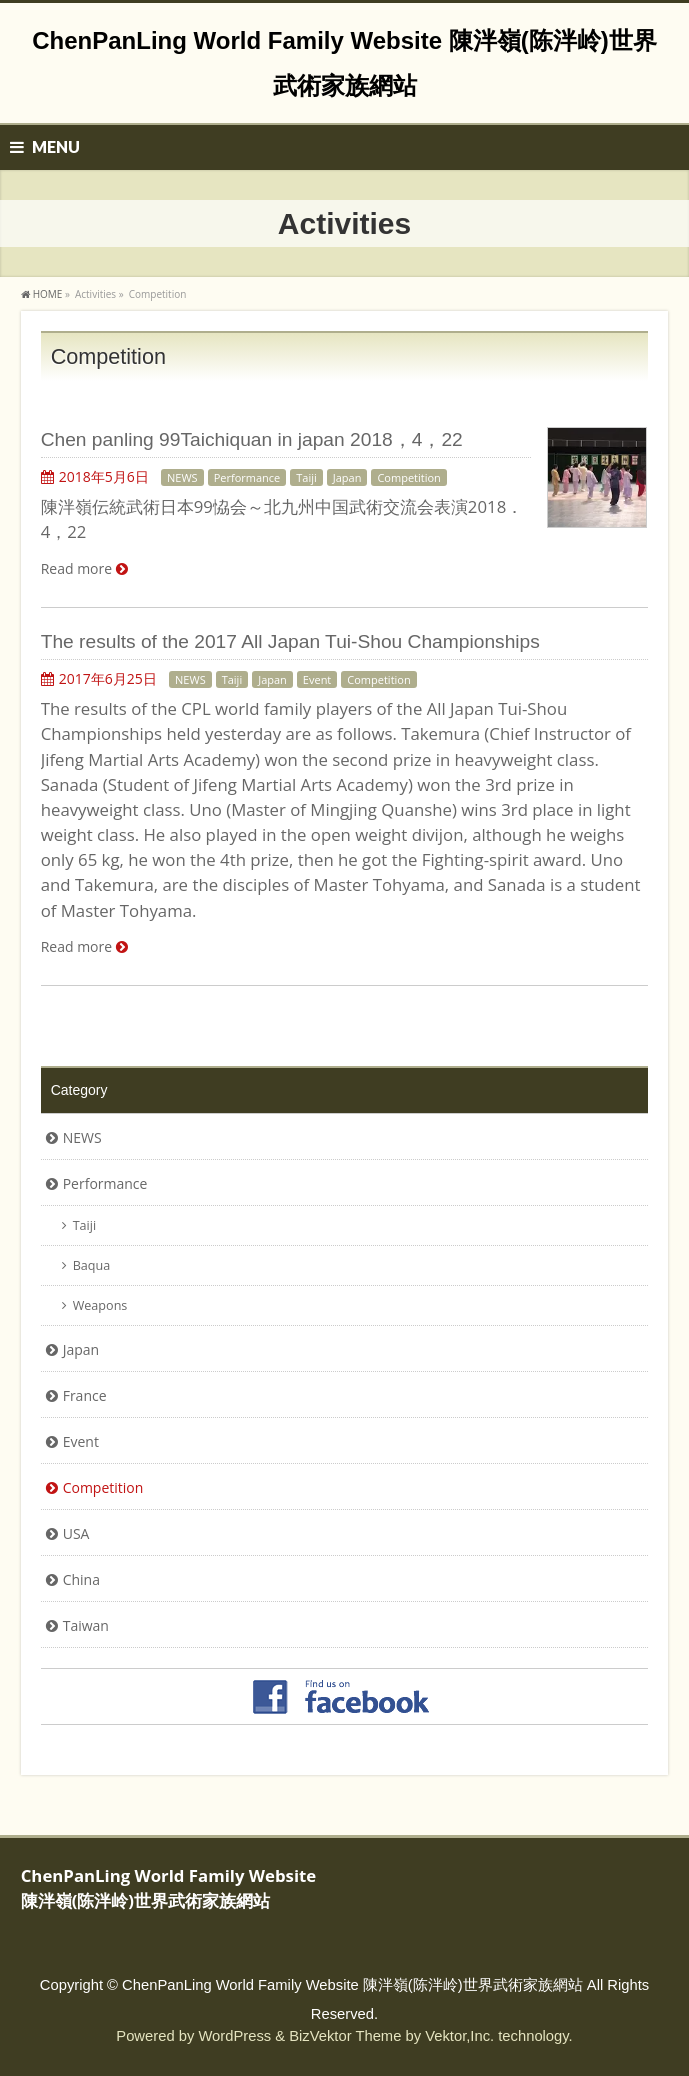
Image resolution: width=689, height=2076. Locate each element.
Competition (408, 477)
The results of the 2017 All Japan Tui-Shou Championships (290, 641)
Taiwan (86, 1625)
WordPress (234, 2036)
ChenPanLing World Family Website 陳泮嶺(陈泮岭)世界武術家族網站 (352, 1985)
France (85, 1395)
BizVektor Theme (345, 2036)
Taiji (306, 477)
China (81, 1579)
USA (76, 1533)
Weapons (100, 1305)
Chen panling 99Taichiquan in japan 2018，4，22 (252, 439)
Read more (76, 568)
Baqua (92, 1265)
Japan (347, 477)
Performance (247, 477)
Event (317, 679)
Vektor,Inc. (459, 2036)
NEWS (182, 477)
